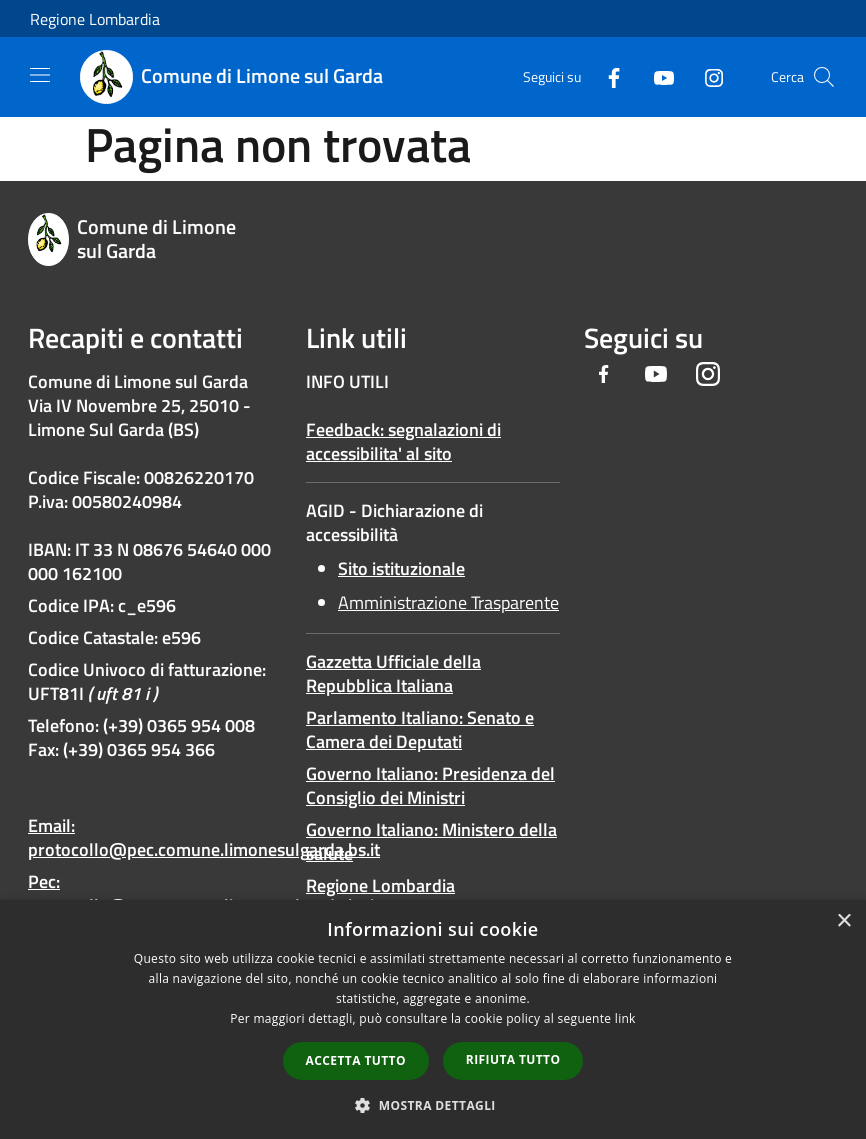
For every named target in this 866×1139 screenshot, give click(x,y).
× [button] (843, 921)
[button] (433, 1105)
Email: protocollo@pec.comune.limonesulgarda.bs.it (204, 837)
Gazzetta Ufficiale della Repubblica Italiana (393, 673)
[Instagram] (706, 76)
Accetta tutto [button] (356, 1060)
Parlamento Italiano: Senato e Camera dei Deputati (420, 729)
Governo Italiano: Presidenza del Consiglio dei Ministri (430, 785)
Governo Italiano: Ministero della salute (431, 841)
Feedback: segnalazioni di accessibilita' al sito (403, 441)
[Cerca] (824, 77)
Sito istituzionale (401, 568)
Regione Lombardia (95, 19)
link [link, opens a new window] (625, 1018)
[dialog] (433, 1019)
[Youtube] (656, 76)
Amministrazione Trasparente (448, 602)
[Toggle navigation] (40, 75)
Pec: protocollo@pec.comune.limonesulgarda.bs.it (204, 893)
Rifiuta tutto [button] (513, 1059)
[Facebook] (606, 76)
